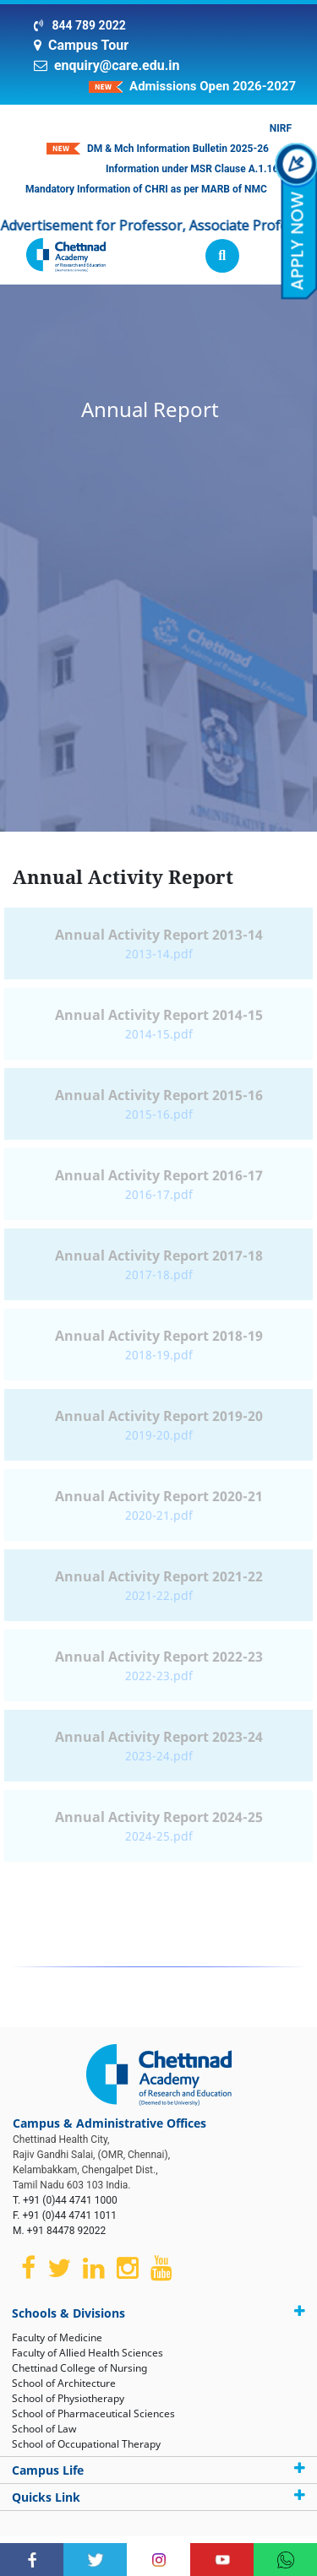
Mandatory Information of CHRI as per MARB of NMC (146, 189)
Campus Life (158, 2469)
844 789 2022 (87, 25)
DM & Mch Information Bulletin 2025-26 (178, 149)
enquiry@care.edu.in (117, 65)
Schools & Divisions (158, 2312)
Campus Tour (88, 45)
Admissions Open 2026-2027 (212, 86)
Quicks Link (158, 2496)
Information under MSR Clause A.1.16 (192, 169)
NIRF (281, 128)
